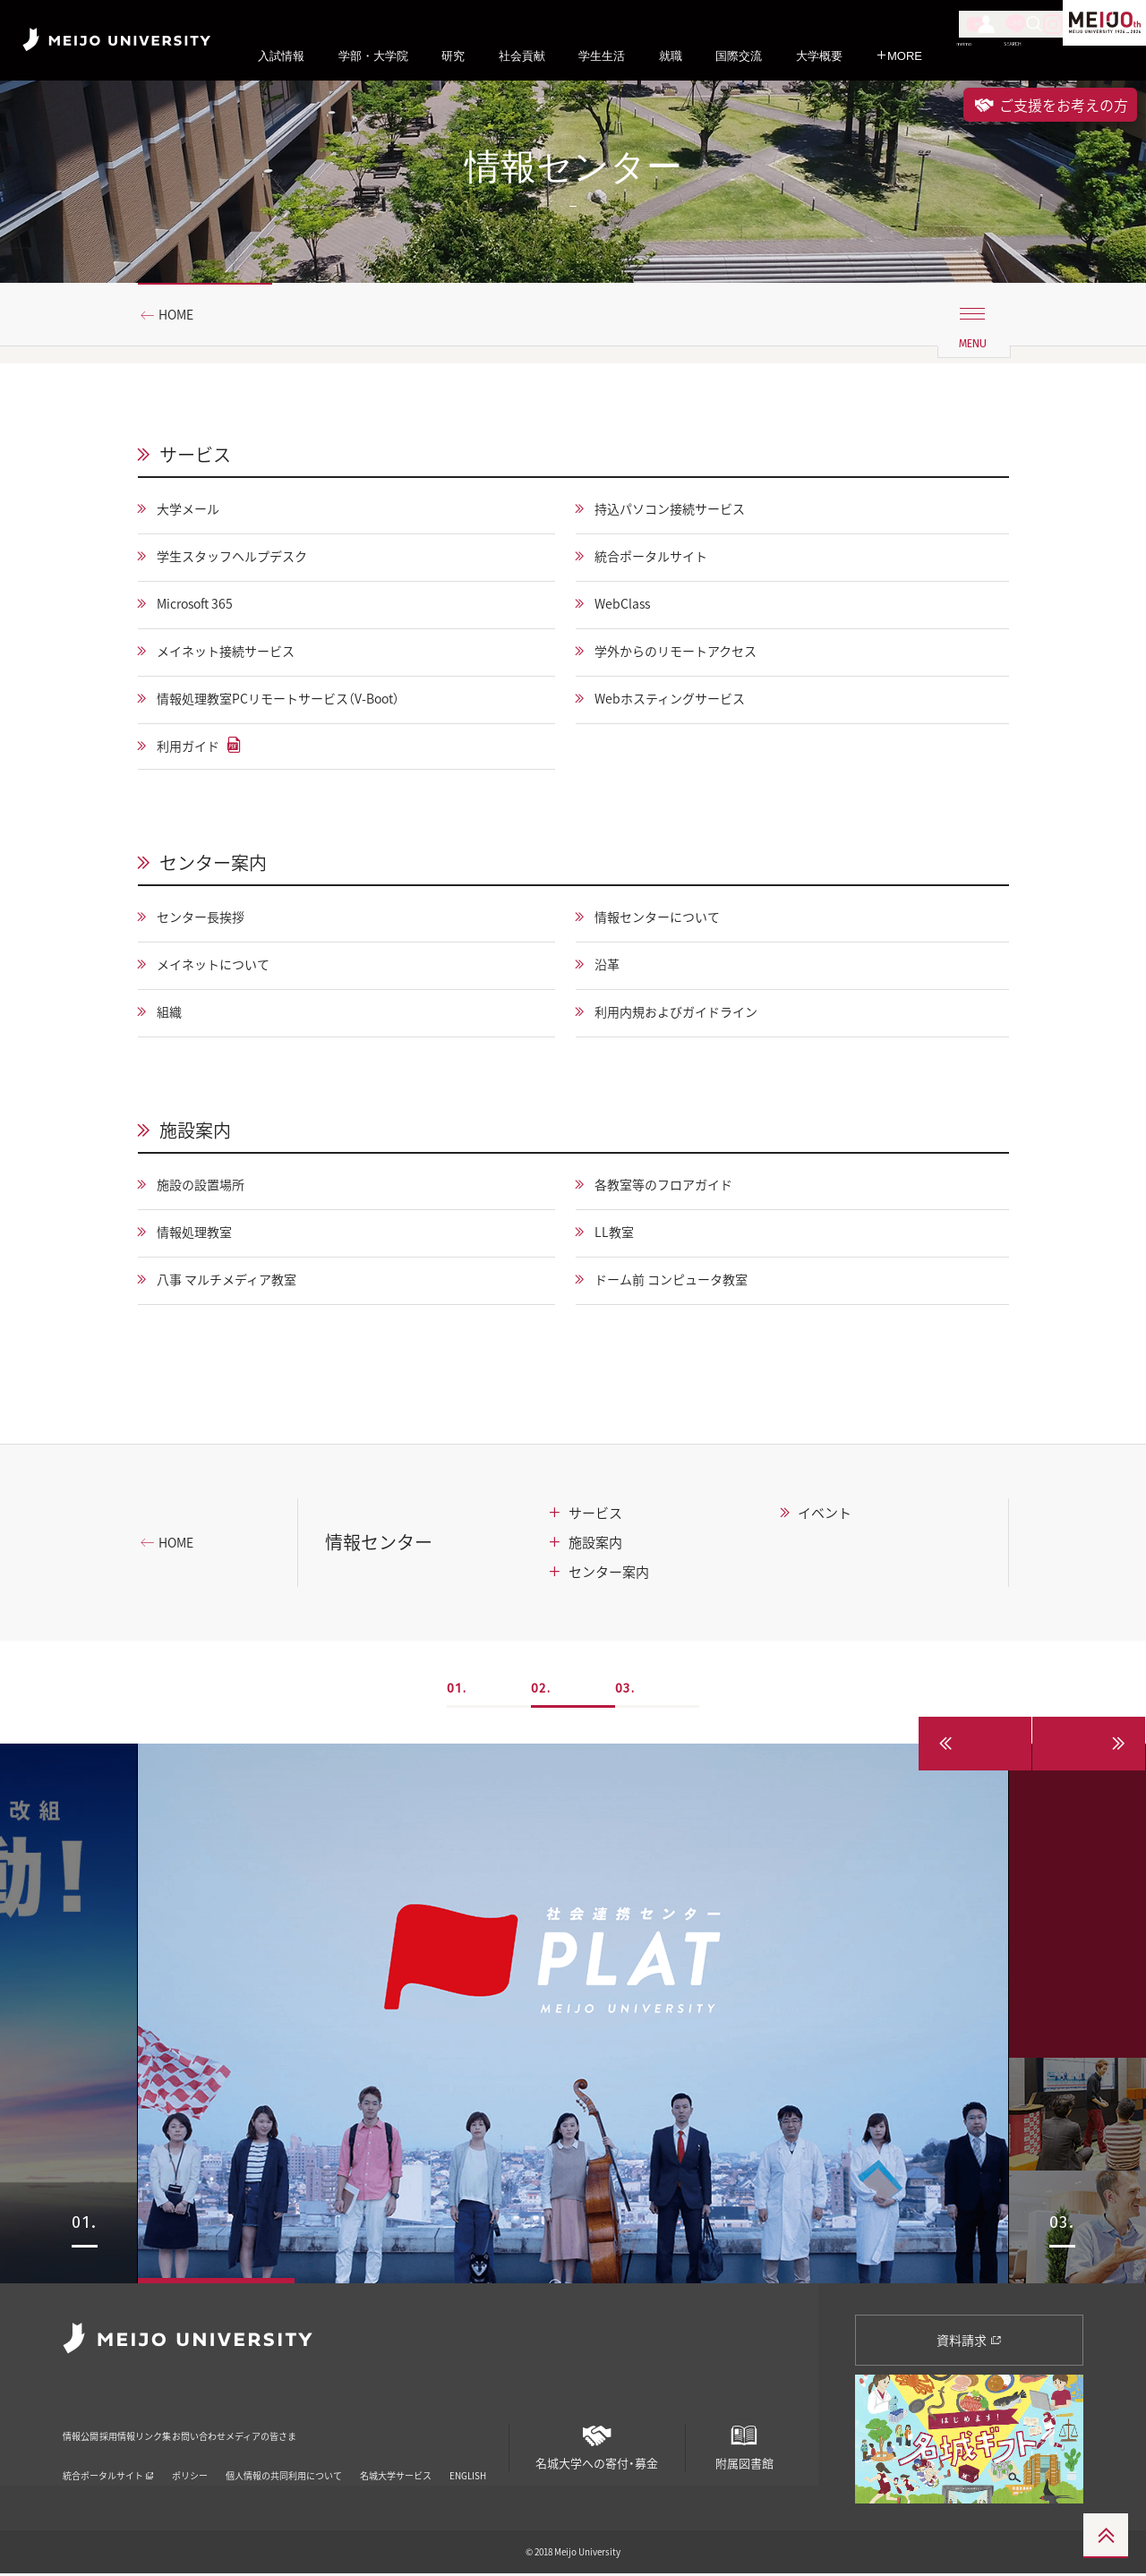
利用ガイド (195, 747)
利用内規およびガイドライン (688, 1015)
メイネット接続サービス (238, 652)
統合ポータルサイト (659, 557)
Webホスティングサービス (681, 700)
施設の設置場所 (209, 1187)
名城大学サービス (396, 2454)
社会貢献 (522, 56)
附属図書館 (744, 2443)
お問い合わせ (318, 2426)
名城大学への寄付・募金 (597, 2443)
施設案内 (195, 1132)
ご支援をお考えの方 (1050, 104)
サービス (195, 454)
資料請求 (969, 2341)
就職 (670, 56)
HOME (182, 316)
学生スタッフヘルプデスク (245, 557)
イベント (824, 1514)
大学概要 (819, 56)
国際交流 (738, 56)
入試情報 (281, 56)
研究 (453, 56)
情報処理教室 (202, 1235)
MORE (899, 56)
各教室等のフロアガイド (674, 1187)
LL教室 (617, 1235)
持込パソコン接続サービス (681, 510)
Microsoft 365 (204, 605)
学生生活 (601, 56)
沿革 (609, 967)
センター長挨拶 (209, 920)
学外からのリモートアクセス (688, 652)
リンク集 (233, 2426)
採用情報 (159, 2426)
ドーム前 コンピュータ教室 (683, 1282)
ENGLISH (467, 2454)
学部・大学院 (373, 56)
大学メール (195, 510)
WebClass (626, 605)
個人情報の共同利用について (284, 2454)
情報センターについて (667, 920)
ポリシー (190, 2454)
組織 (173, 1015)
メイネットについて (223, 967)
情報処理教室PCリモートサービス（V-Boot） (298, 700)
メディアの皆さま (426, 2426)
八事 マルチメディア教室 (239, 1282)
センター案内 (213, 864)
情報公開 (86, 2426)
